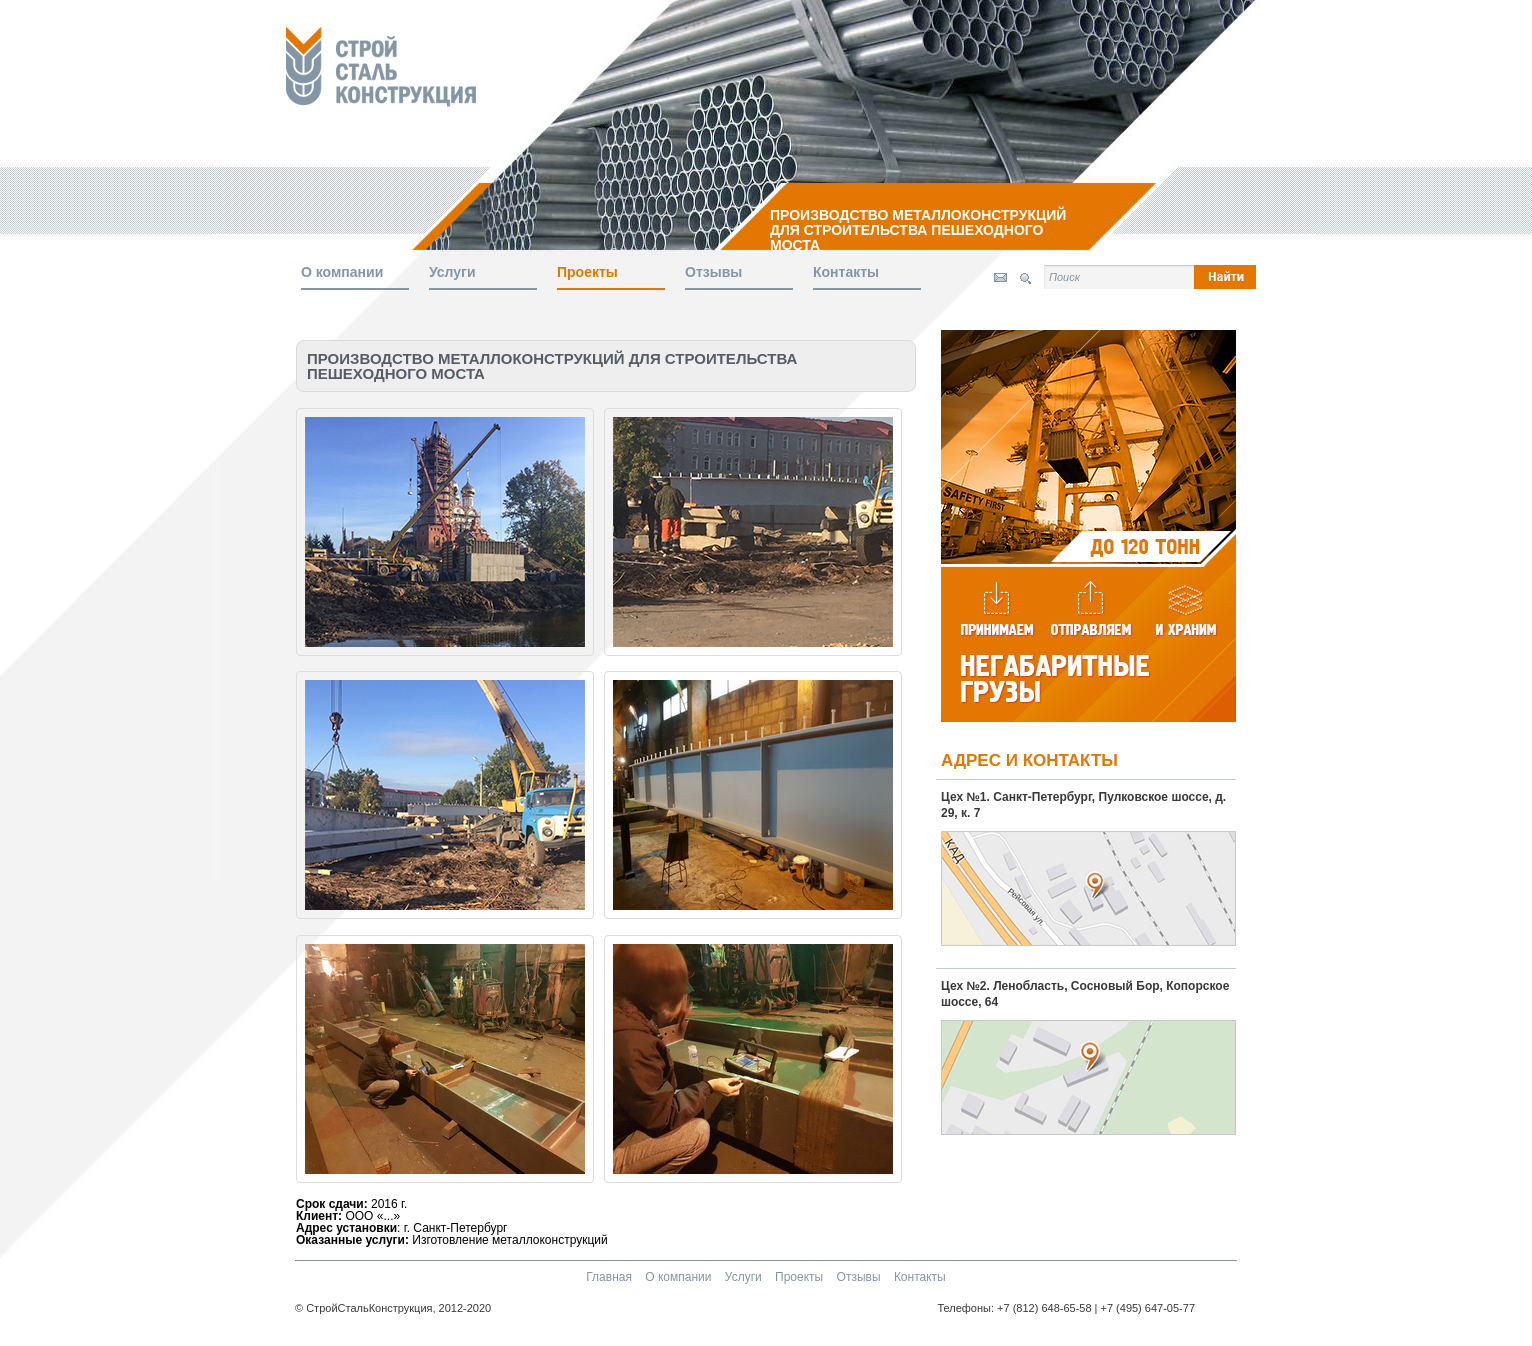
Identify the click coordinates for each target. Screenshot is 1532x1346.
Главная (610, 1277)
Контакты (846, 272)
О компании (342, 272)
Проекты (587, 272)
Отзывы (713, 272)
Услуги (452, 272)
